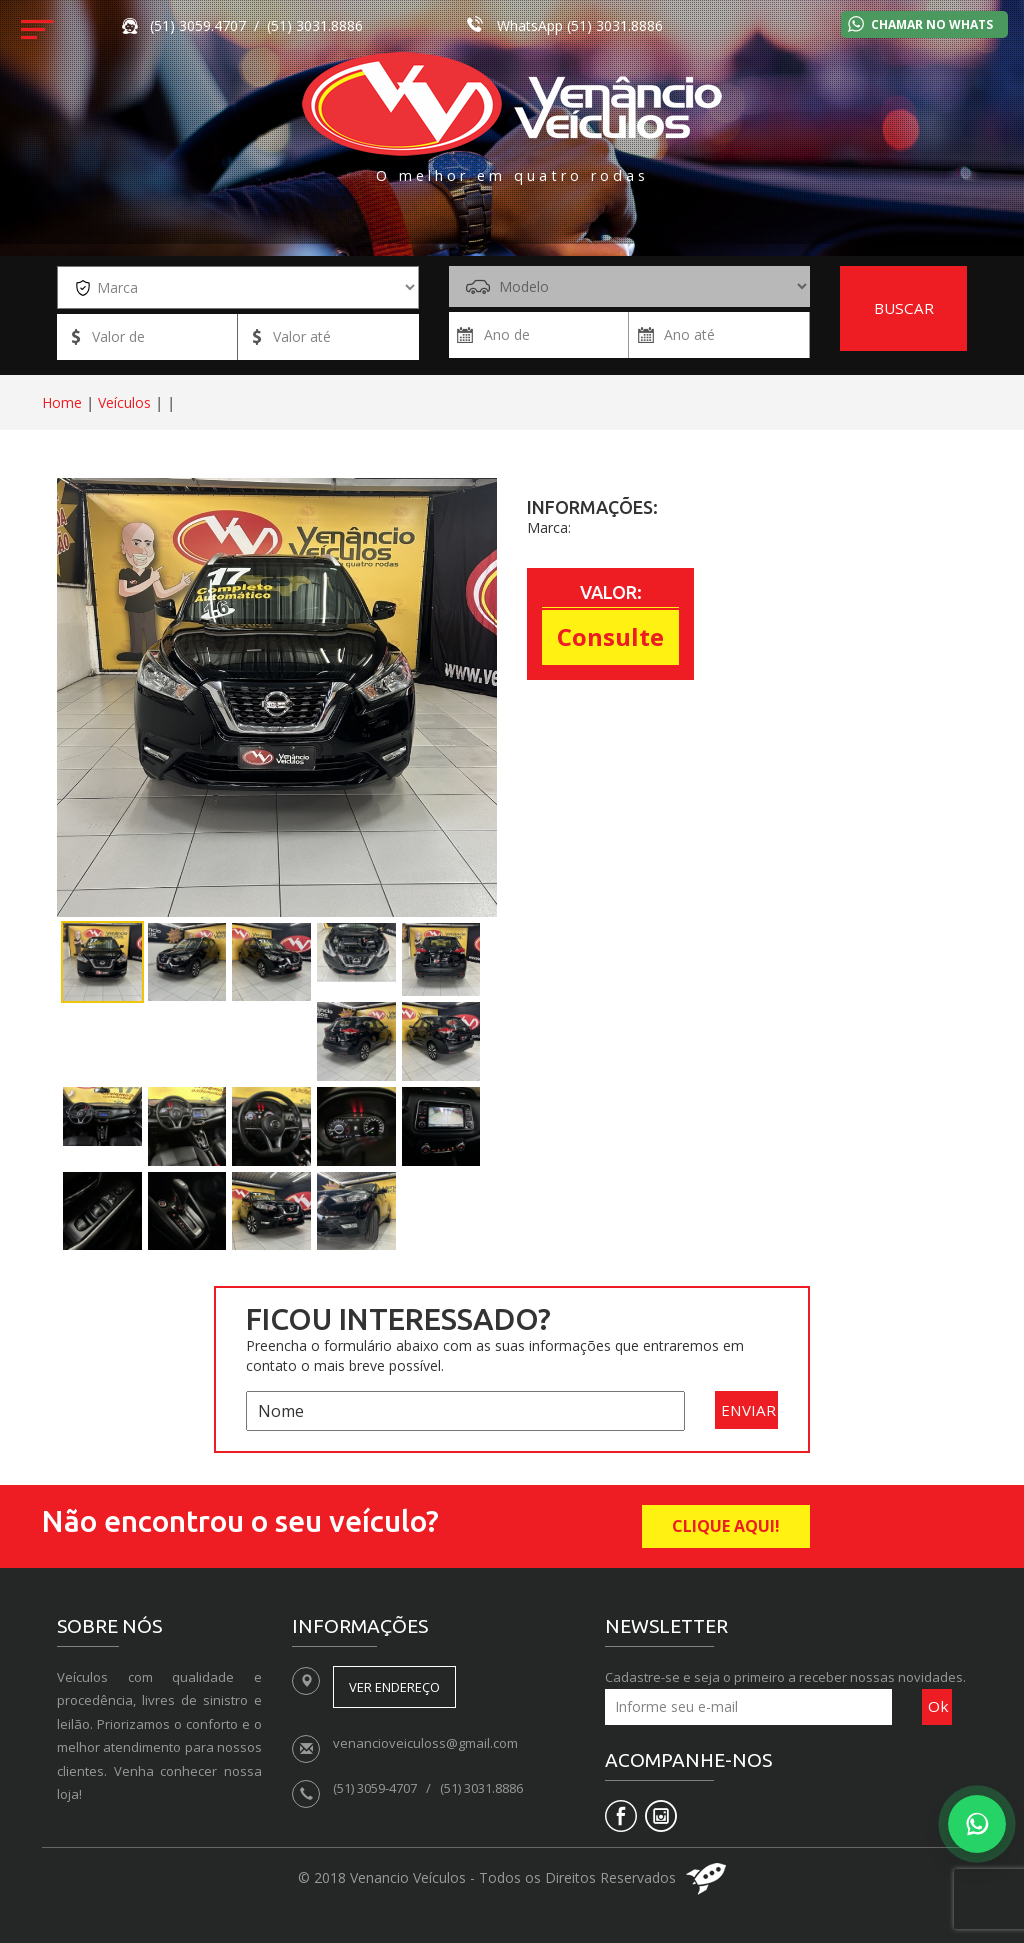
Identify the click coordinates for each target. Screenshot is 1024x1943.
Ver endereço (394, 1687)
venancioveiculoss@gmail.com (425, 1743)
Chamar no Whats (932, 24)
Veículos (124, 402)
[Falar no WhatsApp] (977, 1824)
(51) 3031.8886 (615, 25)
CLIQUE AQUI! (726, 1526)
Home (62, 402)
